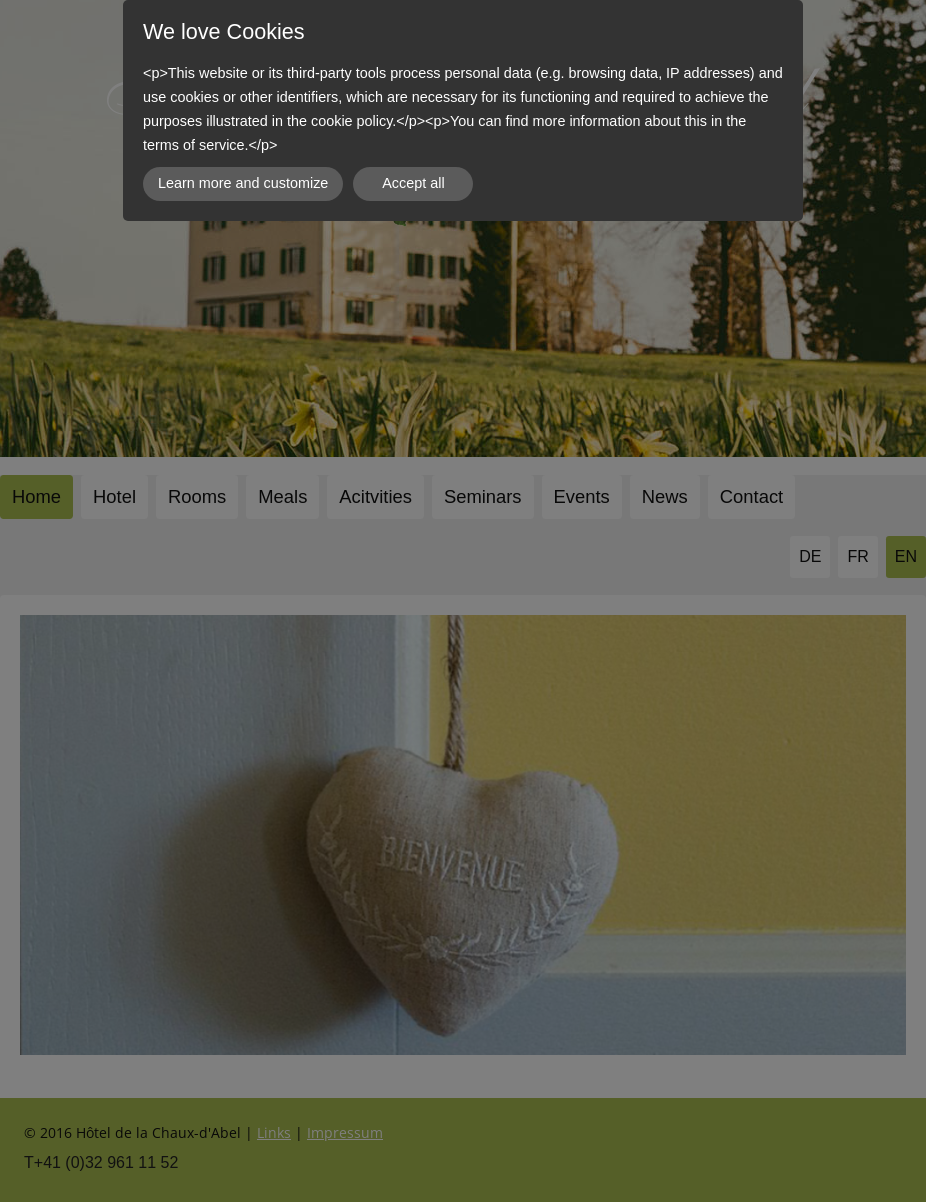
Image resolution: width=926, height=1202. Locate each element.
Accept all (413, 183)
